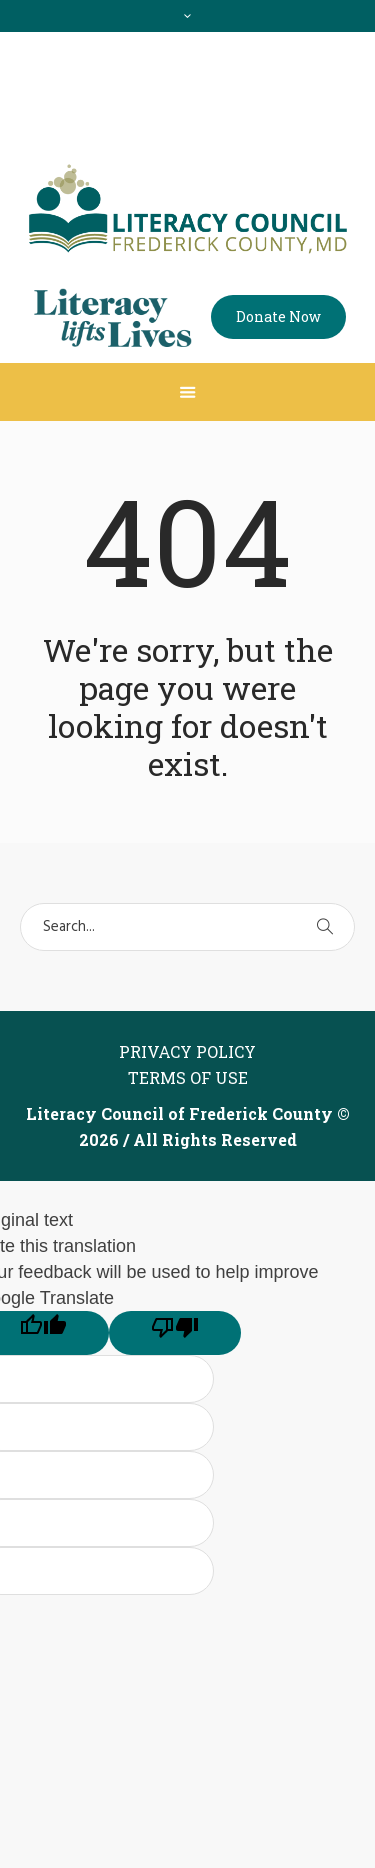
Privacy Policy (187, 1051)
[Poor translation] (175, 1333)
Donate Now (278, 316)
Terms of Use (188, 1077)
